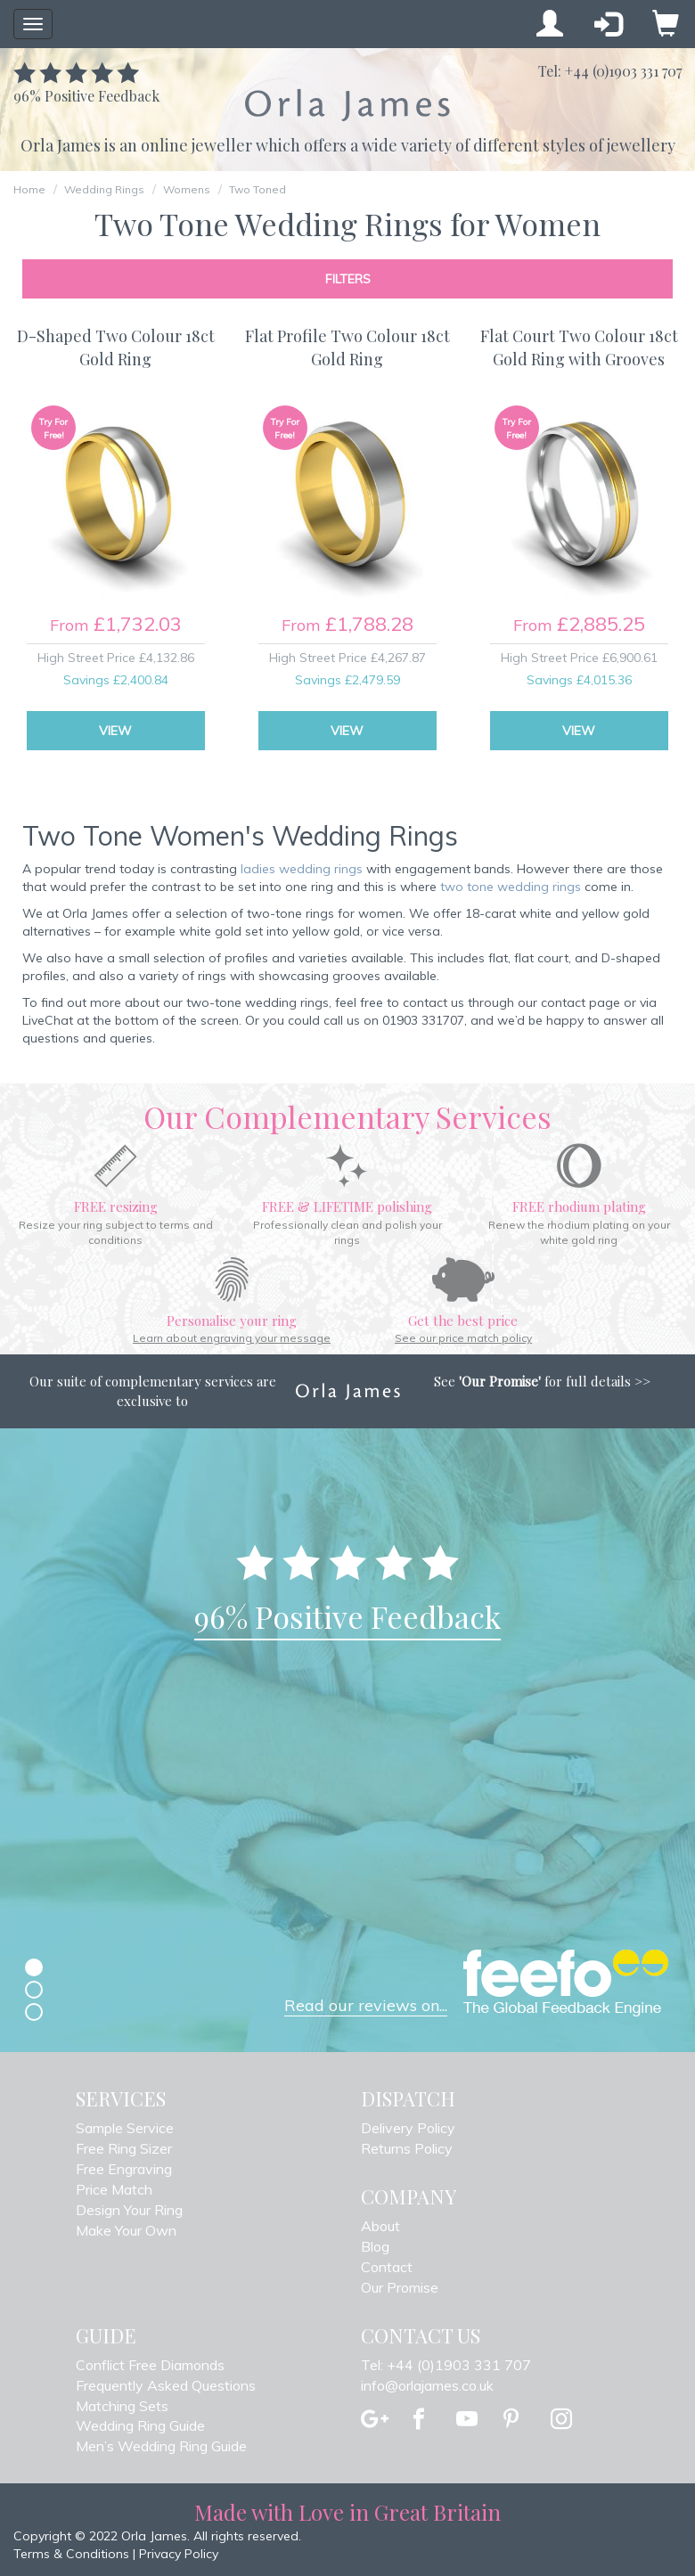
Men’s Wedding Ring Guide (161, 2446)
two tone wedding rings (510, 887)
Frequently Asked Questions (166, 2385)
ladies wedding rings (302, 869)
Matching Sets (122, 2406)
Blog (375, 2246)
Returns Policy (407, 2148)
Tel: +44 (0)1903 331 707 (446, 2365)
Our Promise (399, 2287)
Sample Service (125, 2128)
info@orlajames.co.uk (427, 2385)
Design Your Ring (129, 2210)
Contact (387, 2267)
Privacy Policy (178, 2554)
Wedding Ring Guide (140, 2425)
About (380, 2226)
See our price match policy (463, 1338)
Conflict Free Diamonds (150, 2365)
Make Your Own (126, 2230)
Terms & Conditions (71, 2554)
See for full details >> (542, 1381)
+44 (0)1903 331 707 (623, 70)
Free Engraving (124, 2169)
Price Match (114, 2189)
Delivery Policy (408, 2128)
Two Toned (257, 189)
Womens (186, 189)
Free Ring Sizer (124, 2148)
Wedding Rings (104, 189)
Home (29, 189)
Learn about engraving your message (232, 1338)
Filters (348, 279)
